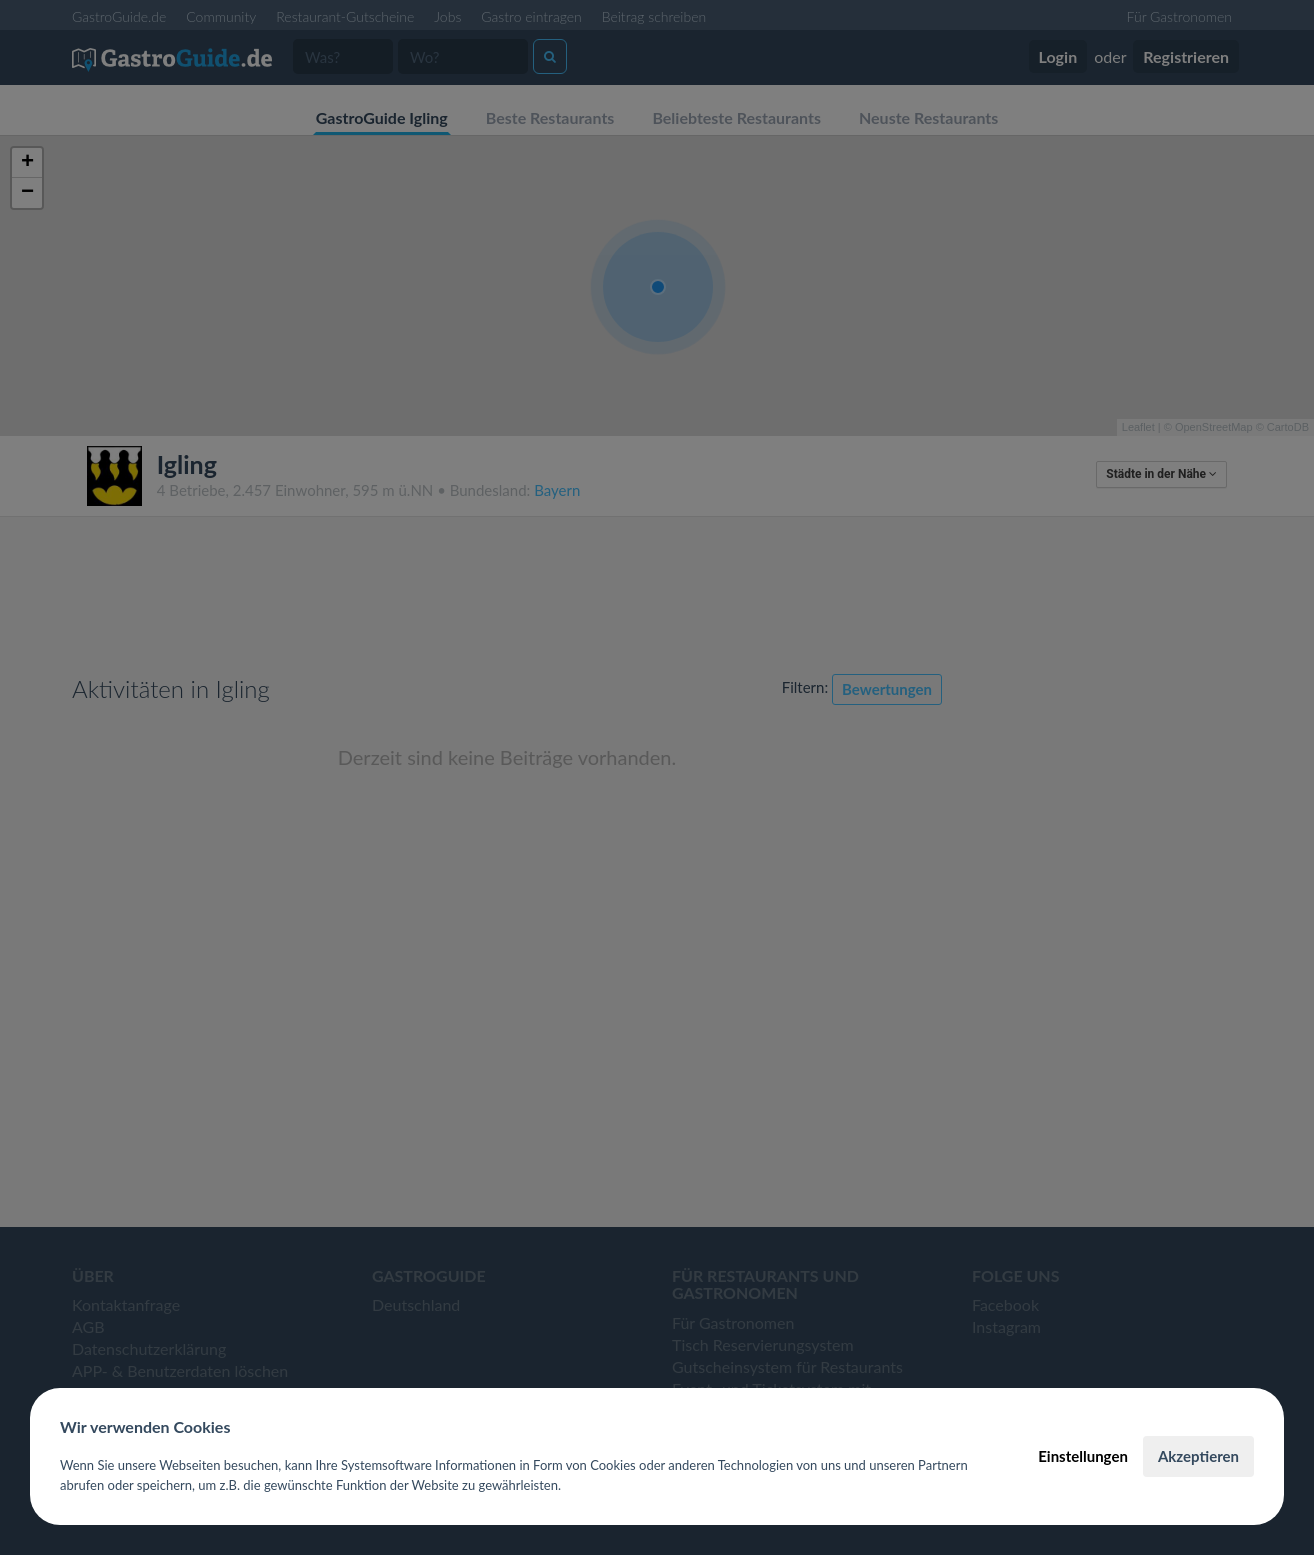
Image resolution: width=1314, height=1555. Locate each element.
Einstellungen (1083, 1456)
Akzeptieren (1198, 1456)
